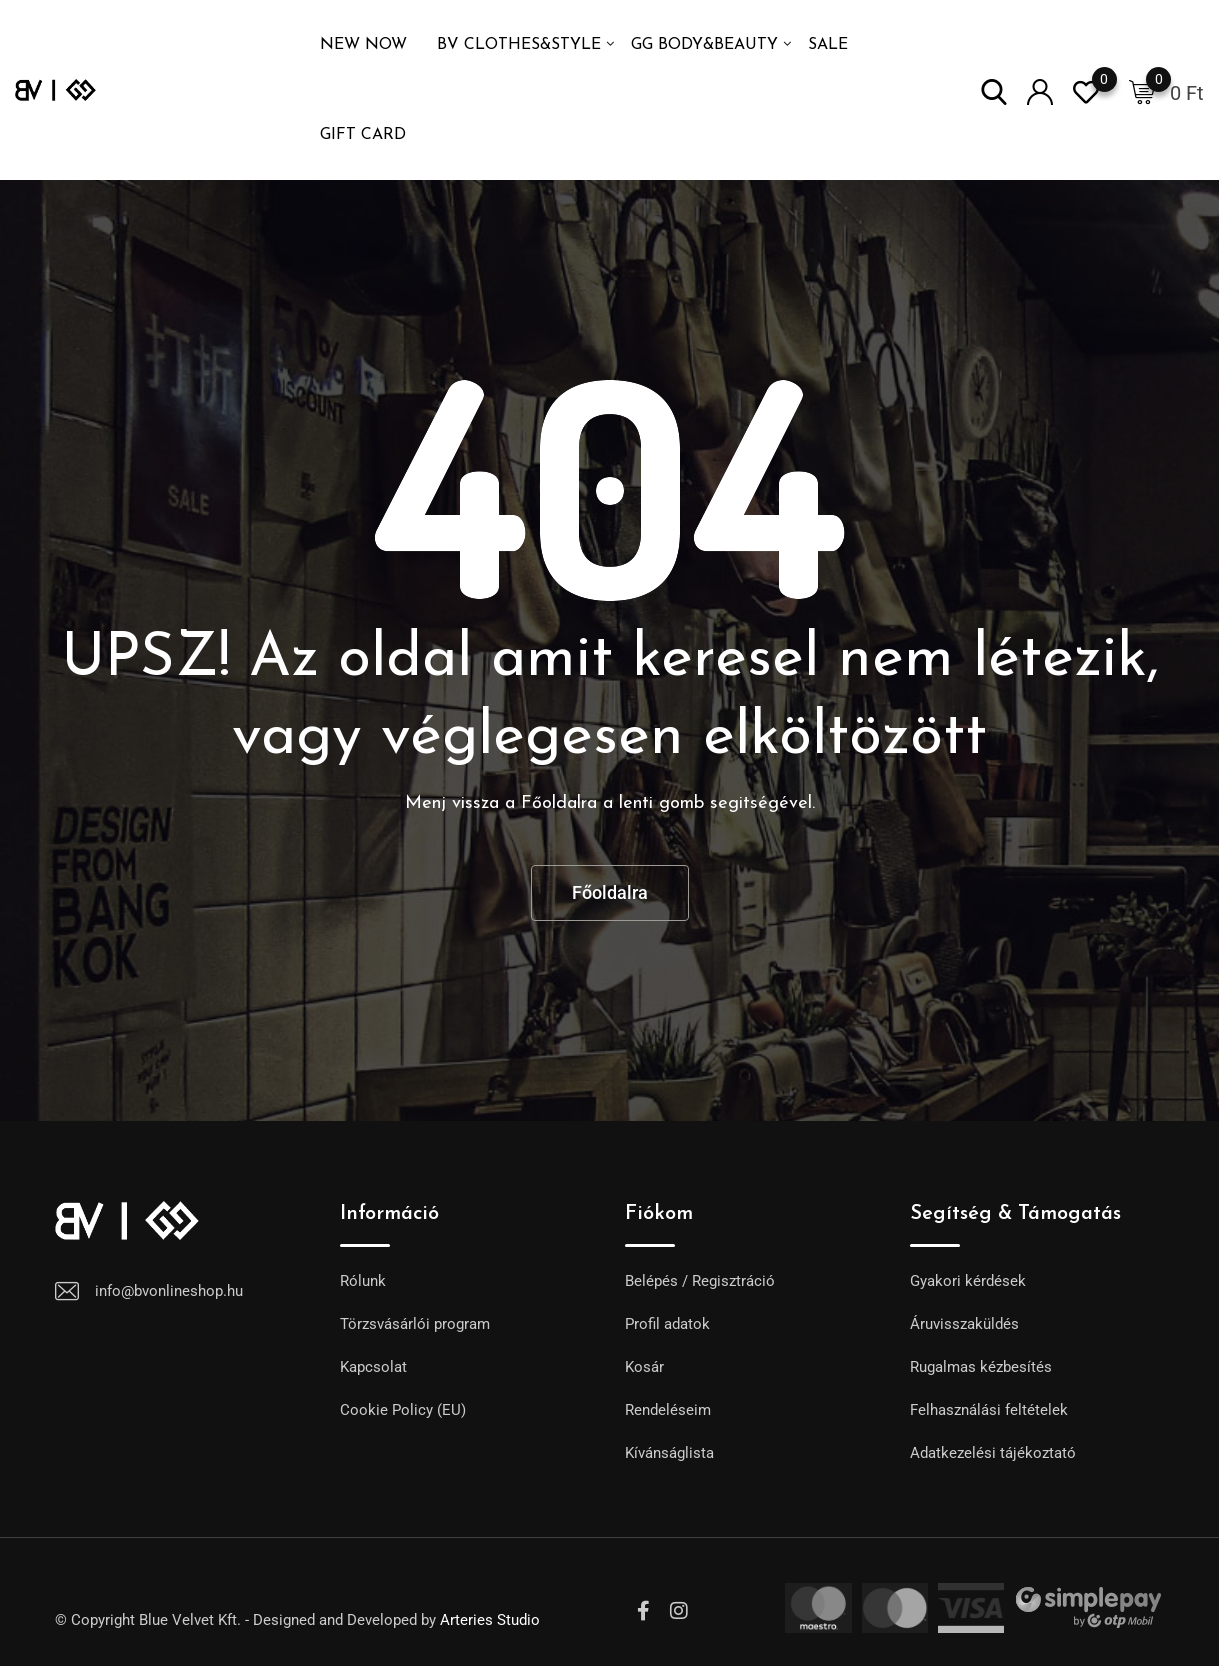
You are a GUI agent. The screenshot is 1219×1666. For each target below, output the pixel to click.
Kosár (644, 1367)
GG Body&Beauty (704, 45)
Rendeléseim (668, 1410)
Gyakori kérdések (968, 1281)
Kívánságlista (669, 1453)
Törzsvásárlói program (415, 1324)
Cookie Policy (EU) (403, 1410)
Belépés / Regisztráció (700, 1281)
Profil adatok (667, 1324)
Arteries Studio (490, 1620)
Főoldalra (610, 892)
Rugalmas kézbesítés (981, 1367)
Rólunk (363, 1281)
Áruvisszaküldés (964, 1324)
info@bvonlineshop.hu (169, 1291)
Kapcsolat (373, 1367)
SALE (828, 45)
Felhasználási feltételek (989, 1410)
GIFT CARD (363, 135)
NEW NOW (363, 45)
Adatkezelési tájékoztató (993, 1453)
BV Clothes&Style (519, 45)
